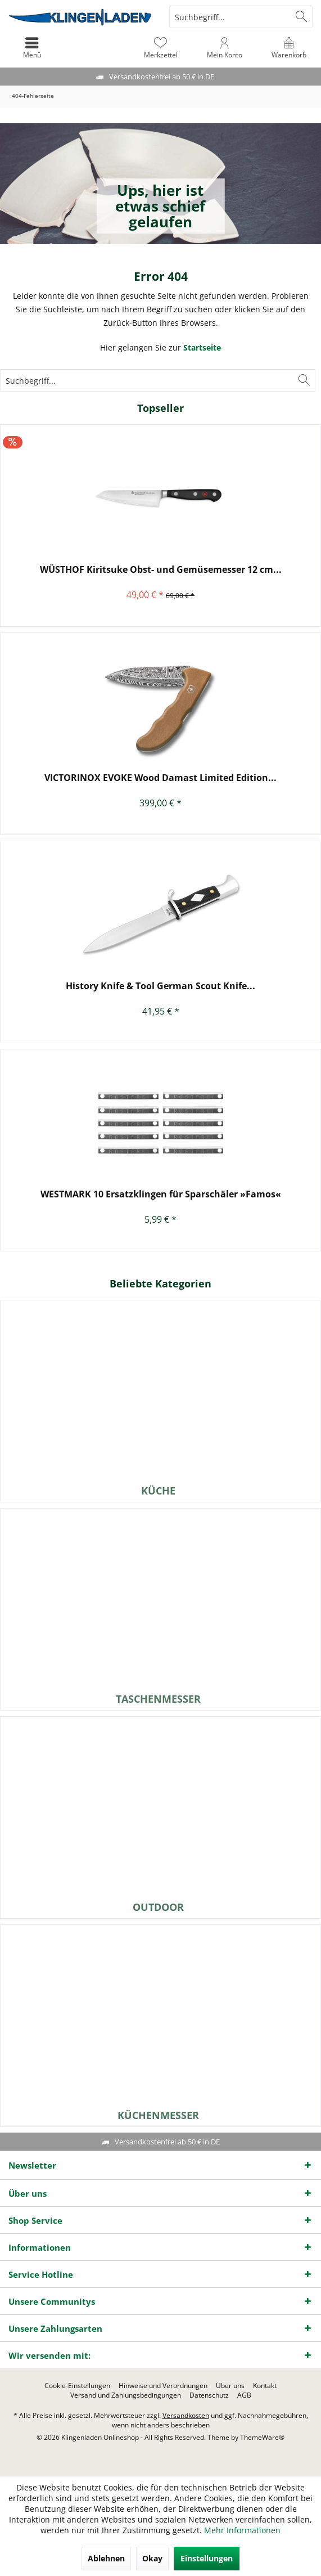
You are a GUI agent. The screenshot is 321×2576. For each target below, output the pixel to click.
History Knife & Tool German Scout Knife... (160, 986)
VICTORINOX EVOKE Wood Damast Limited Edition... (160, 778)
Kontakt (265, 2385)
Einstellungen (206, 2558)
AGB (244, 2395)
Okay (152, 2558)
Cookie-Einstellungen (77, 2385)
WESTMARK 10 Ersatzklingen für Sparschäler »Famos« (160, 1194)
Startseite (202, 347)
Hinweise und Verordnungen (163, 2385)
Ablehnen (106, 2558)
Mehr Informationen (242, 2530)
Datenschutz (209, 2395)
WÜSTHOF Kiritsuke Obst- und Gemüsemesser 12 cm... (161, 570)
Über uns (230, 2385)
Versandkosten (185, 2415)
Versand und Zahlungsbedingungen (125, 2395)
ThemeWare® (262, 2437)
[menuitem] (289, 48)
